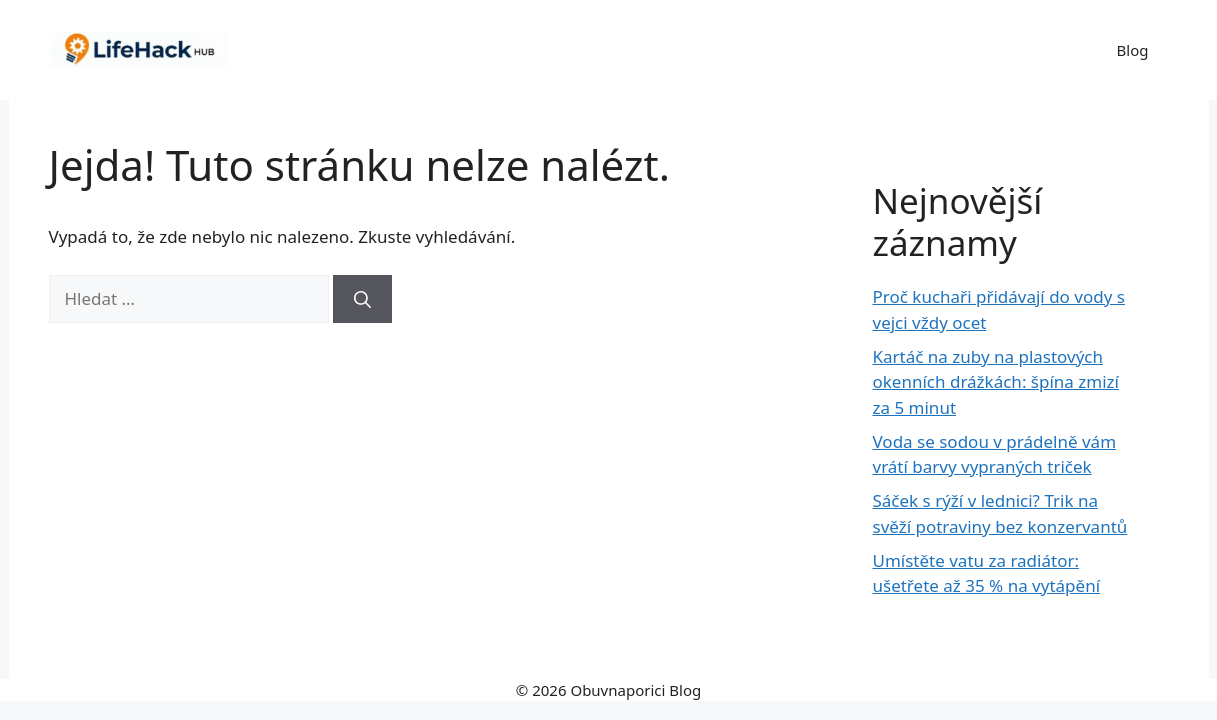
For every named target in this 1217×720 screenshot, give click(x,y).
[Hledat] (362, 299)
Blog (1133, 50)
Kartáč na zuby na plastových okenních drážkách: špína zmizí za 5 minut (996, 382)
